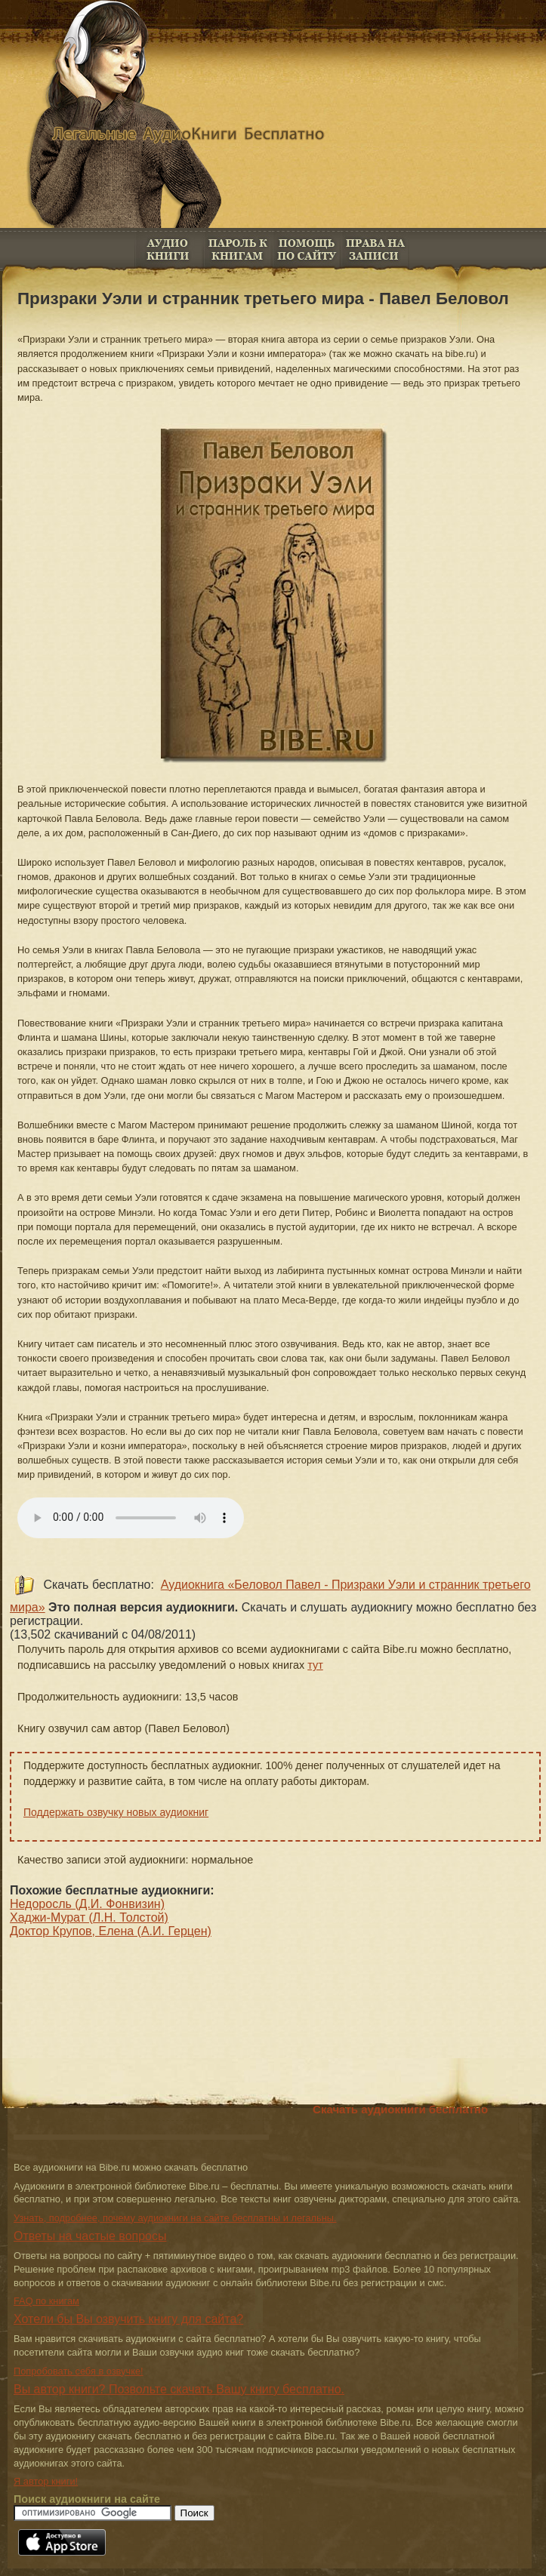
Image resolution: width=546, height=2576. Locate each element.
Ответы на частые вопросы (90, 2236)
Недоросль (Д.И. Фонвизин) (87, 1903)
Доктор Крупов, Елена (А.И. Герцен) (110, 1931)
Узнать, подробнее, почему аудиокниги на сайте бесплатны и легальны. (175, 2218)
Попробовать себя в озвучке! (78, 2371)
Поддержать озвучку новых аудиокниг (115, 1812)
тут (315, 1665)
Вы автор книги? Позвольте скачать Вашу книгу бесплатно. (179, 2389)
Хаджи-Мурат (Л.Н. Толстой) (89, 1917)
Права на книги (375, 249)
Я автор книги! (46, 2481)
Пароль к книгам (237, 249)
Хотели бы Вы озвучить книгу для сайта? (128, 2319)
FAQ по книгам (306, 249)
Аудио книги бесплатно (168, 249)
